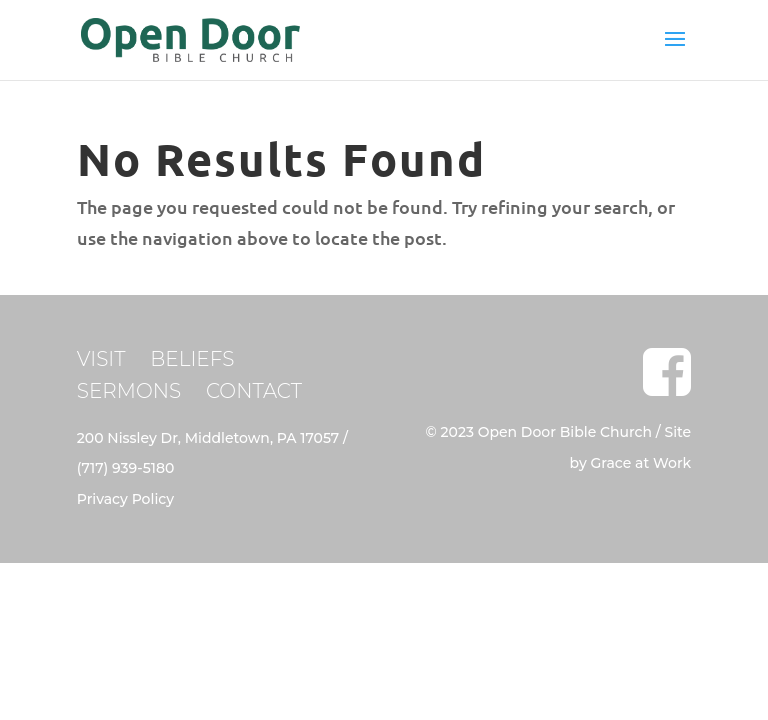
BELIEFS (192, 359)
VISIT (101, 359)
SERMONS (129, 391)
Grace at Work (641, 463)
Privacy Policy (125, 499)
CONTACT (254, 391)
